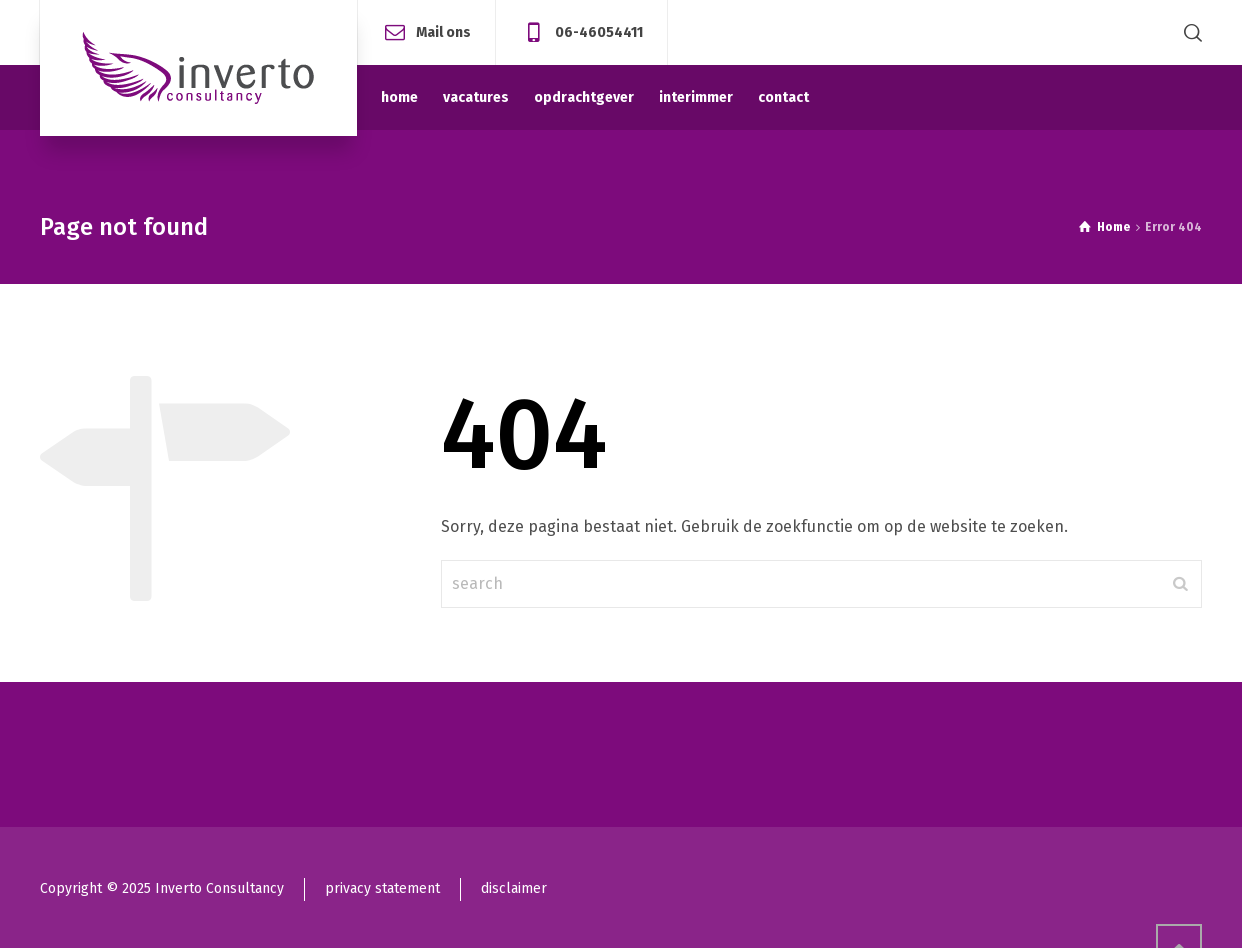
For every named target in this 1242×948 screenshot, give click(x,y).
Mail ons (443, 31)
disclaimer (514, 888)
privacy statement (382, 888)
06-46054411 (599, 31)
